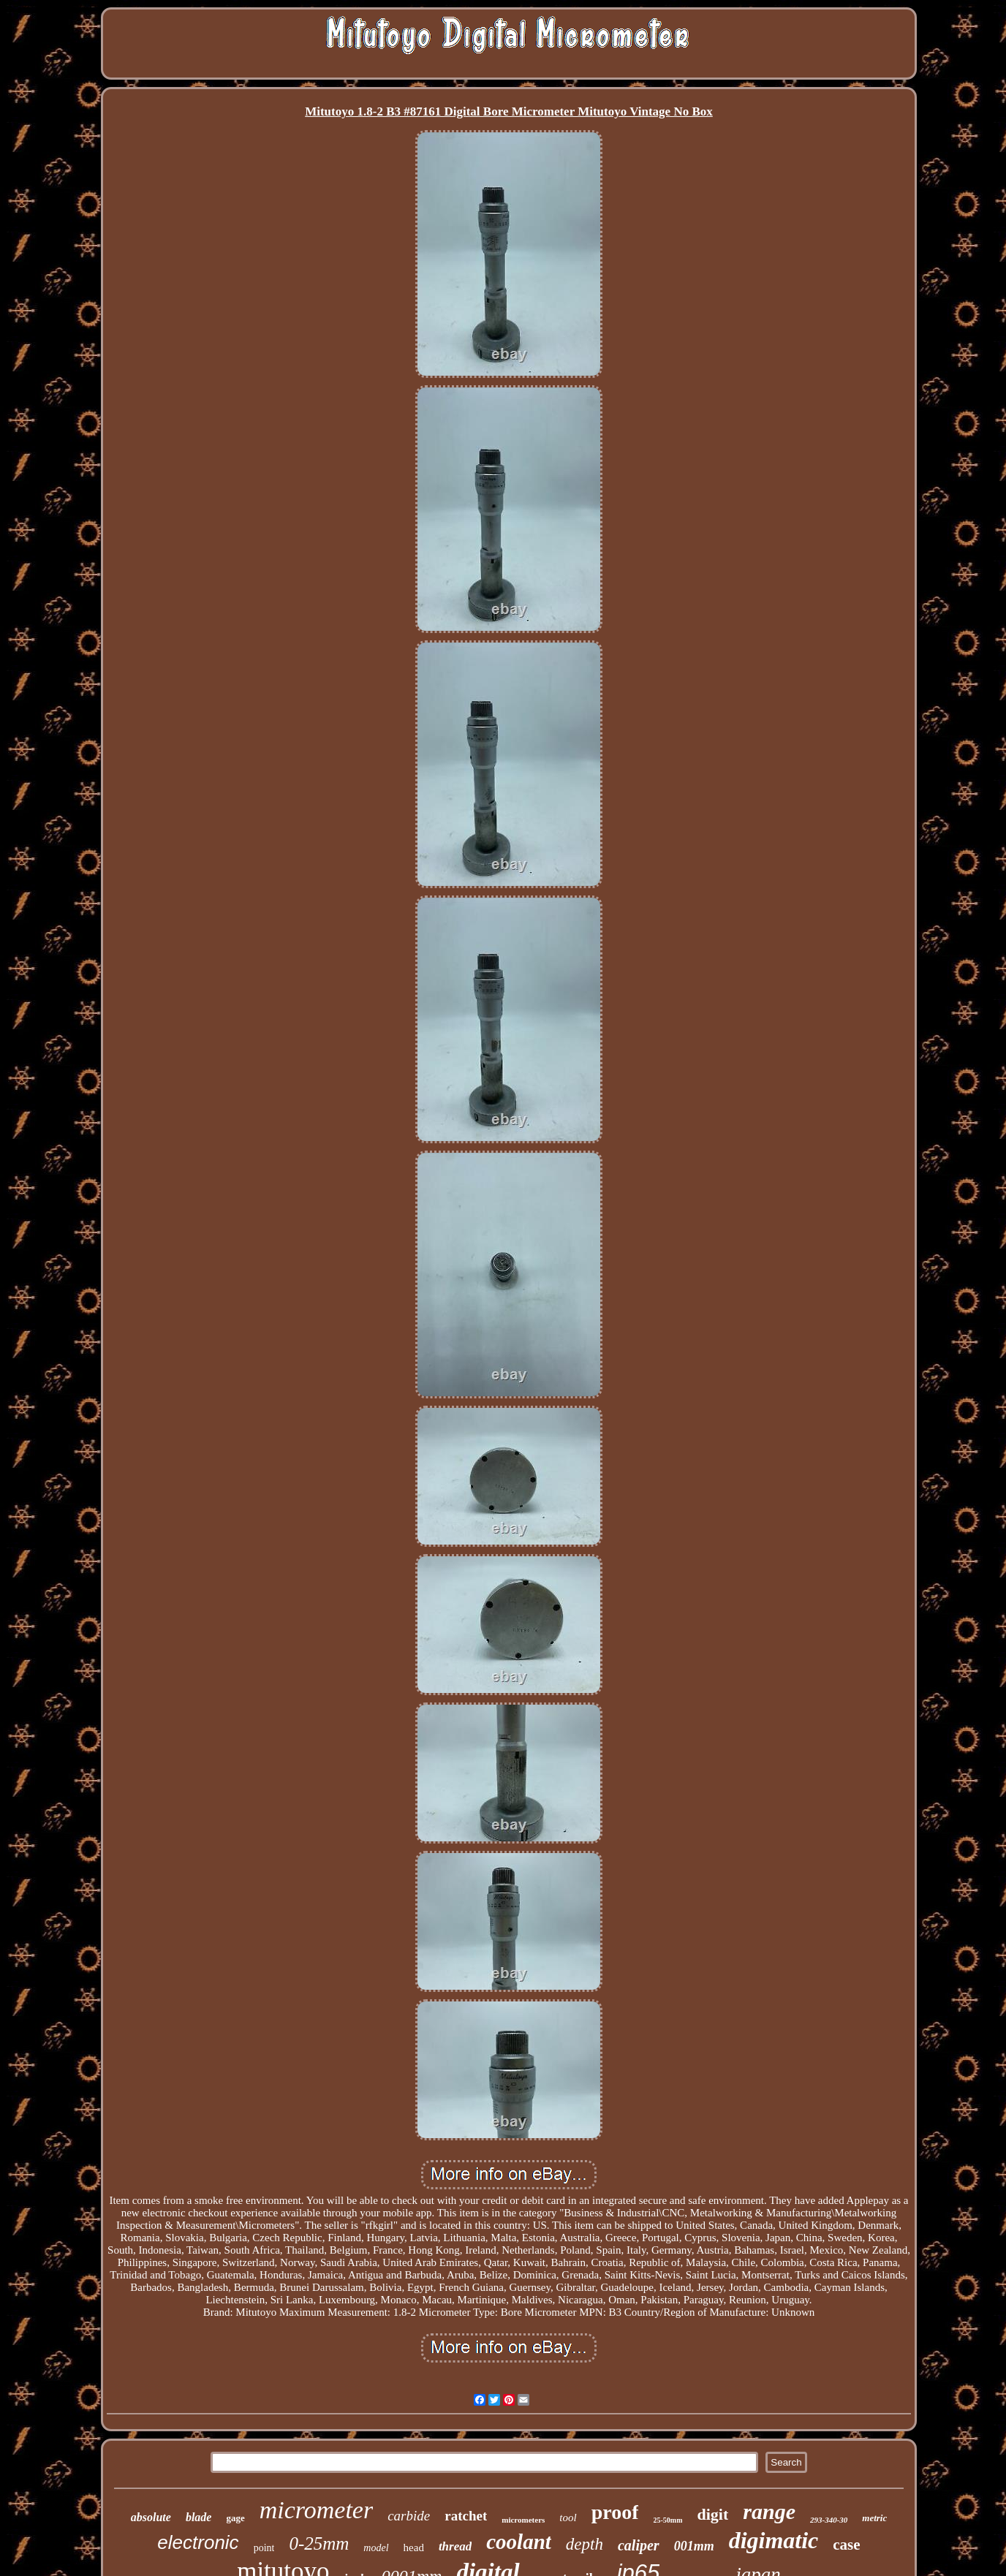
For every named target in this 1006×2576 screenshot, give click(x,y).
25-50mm (667, 2520)
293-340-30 (828, 2519)
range (769, 2511)
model (375, 2547)
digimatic (774, 2540)
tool (567, 2517)
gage (235, 2517)
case (846, 2544)
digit (712, 2514)
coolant (518, 2541)
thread (455, 2546)
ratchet (466, 2515)
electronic (197, 2542)
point (264, 2547)
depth (584, 2544)
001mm (694, 2546)
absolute (151, 2517)
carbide (408, 2515)
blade (199, 2517)
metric (874, 2517)
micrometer (316, 2509)
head (414, 2547)
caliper (638, 2545)
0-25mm (319, 2543)
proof (615, 2512)
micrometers (523, 2519)
